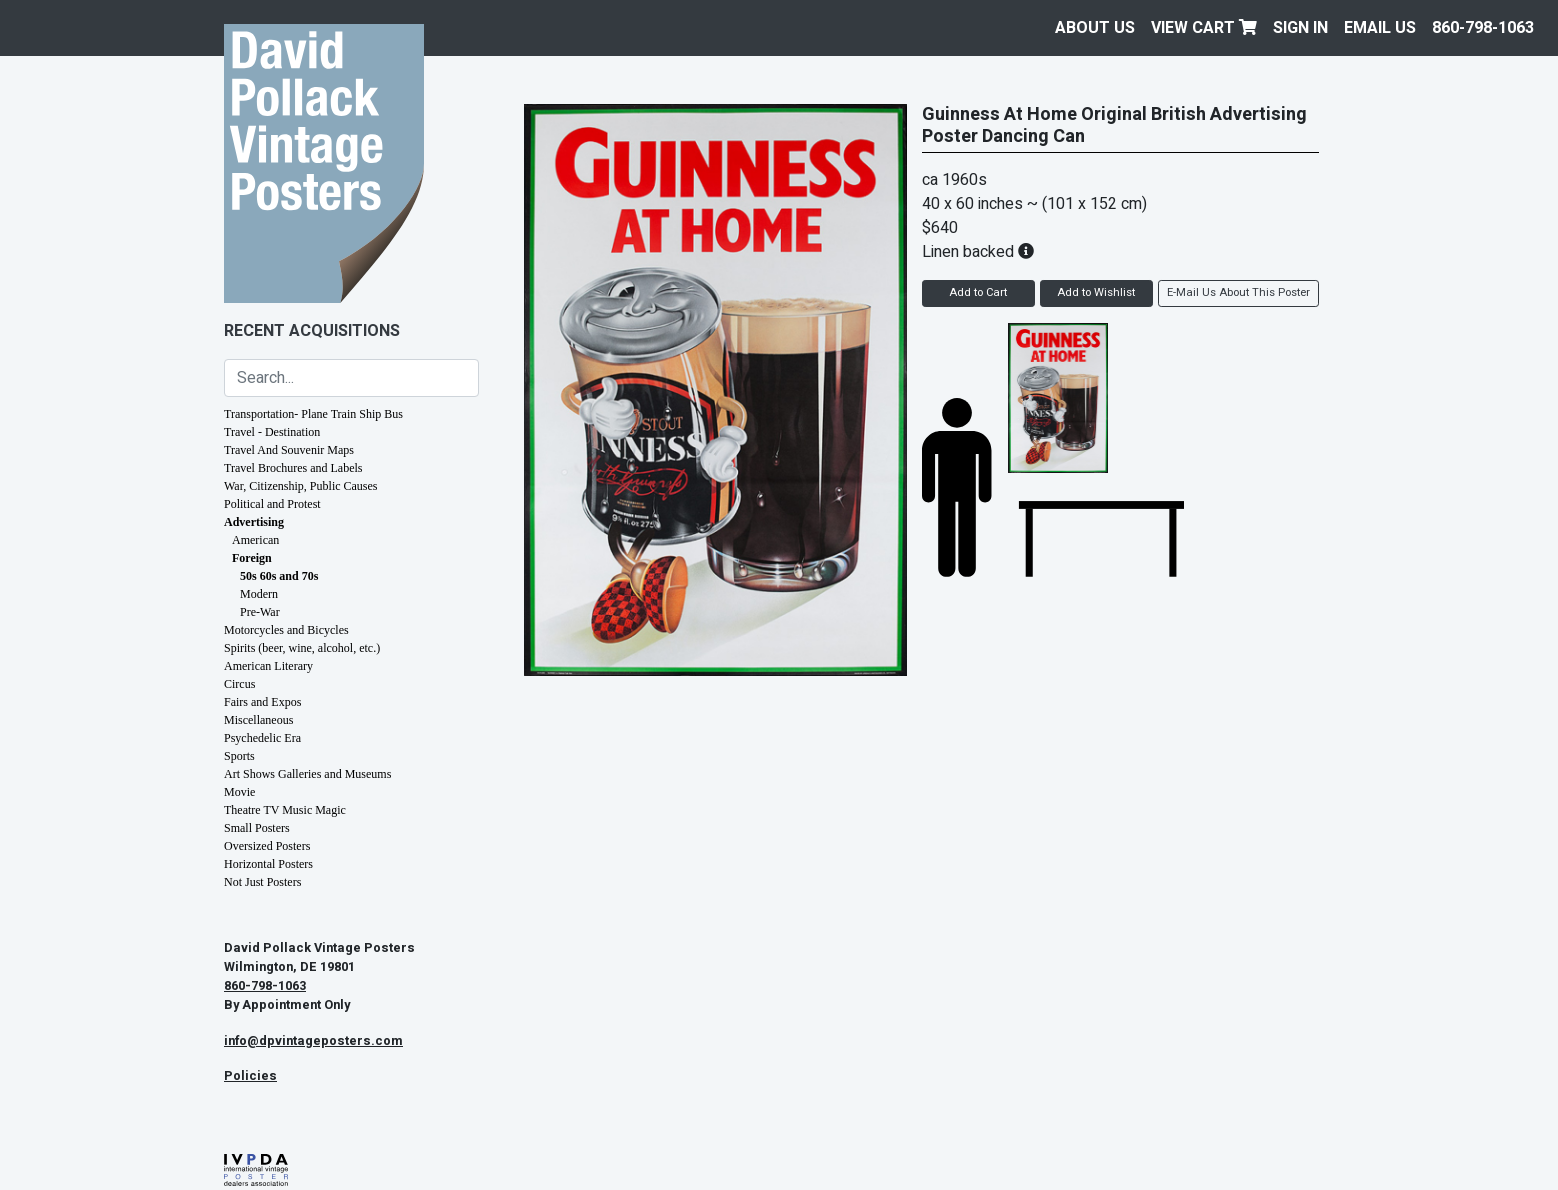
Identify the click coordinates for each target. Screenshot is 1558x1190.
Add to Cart (978, 292)
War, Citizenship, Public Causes (301, 486)
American (255, 540)
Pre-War (260, 612)
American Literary (268, 666)
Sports (239, 756)
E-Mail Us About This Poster (1238, 292)
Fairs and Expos (262, 702)
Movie (239, 792)
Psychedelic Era (262, 738)
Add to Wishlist (1096, 292)
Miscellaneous (258, 720)
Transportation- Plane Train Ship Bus (313, 414)
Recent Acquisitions (312, 331)
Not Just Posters (262, 882)
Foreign (252, 558)
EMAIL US (1380, 28)
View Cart (1204, 28)
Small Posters (257, 828)
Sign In (1300, 28)
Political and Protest (272, 504)
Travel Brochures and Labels (293, 468)
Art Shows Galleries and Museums (307, 774)
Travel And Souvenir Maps (289, 450)
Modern (259, 594)
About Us (1095, 28)
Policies (250, 1076)
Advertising (254, 522)
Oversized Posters (267, 846)
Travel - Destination (272, 432)
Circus (239, 684)
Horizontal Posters (268, 864)
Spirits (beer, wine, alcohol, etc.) (302, 648)
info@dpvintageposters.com (313, 1041)
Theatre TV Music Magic (285, 810)
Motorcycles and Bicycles (286, 630)
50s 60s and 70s (279, 576)
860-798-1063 (1483, 28)
